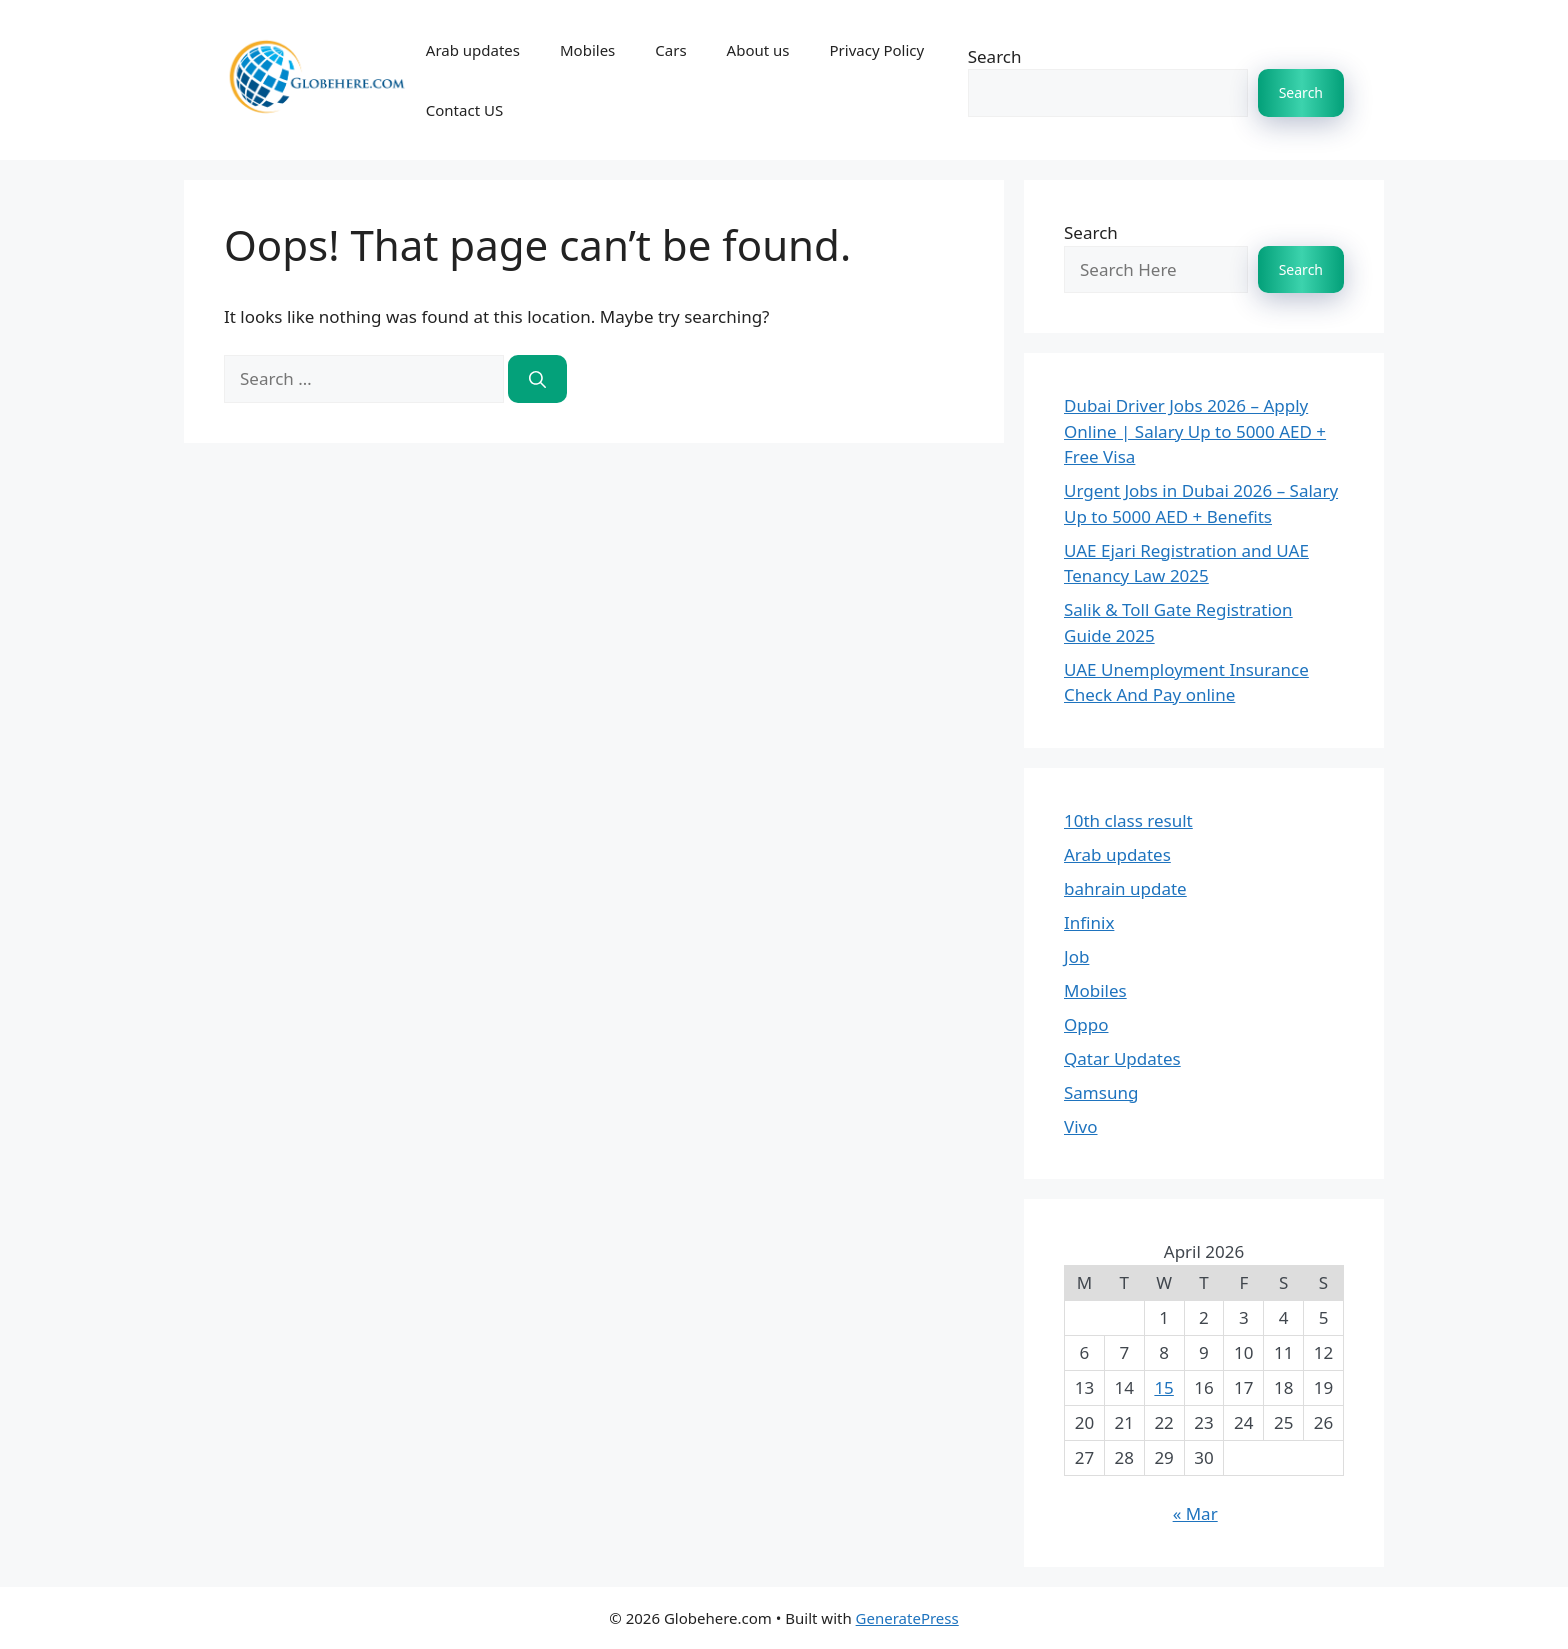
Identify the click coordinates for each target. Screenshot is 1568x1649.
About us (758, 50)
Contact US (464, 110)
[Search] (537, 379)
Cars (670, 50)
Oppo (1086, 1024)
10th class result (1128, 820)
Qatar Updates (1122, 1058)
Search (995, 56)
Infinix (1089, 922)
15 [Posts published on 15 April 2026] (1163, 1387)
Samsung (1101, 1092)
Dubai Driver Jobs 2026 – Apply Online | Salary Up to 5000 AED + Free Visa (1195, 431)
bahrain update (1125, 888)
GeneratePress (907, 1618)
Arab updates (473, 50)
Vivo (1081, 1126)
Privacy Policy (877, 50)
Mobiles (587, 50)
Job (1076, 956)
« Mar (1195, 1513)
